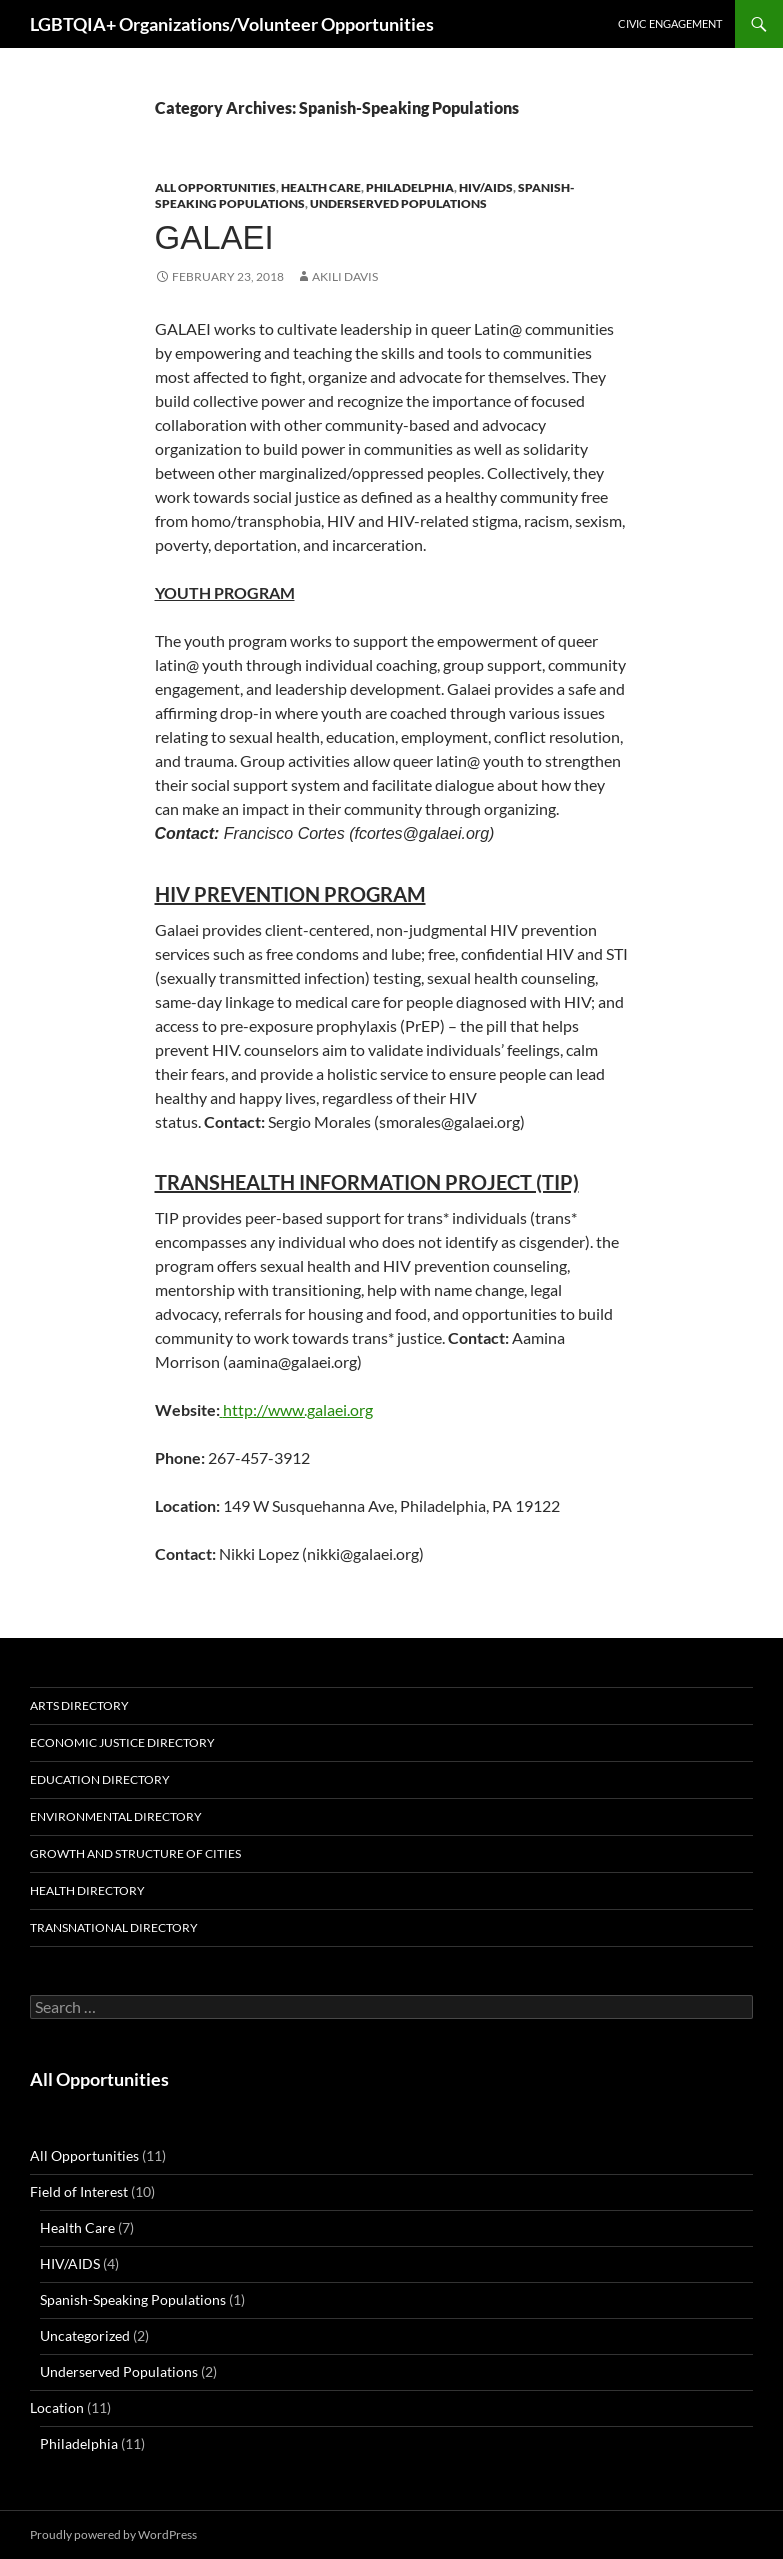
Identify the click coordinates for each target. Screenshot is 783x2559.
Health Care (321, 187)
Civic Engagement (670, 23)
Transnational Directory (114, 1927)
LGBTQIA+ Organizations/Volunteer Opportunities (232, 24)
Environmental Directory (116, 1816)
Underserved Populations (398, 203)
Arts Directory (79, 1705)
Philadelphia (410, 187)
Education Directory (100, 1779)
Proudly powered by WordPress (113, 2534)
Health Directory (87, 1890)
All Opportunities (215, 187)
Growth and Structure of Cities (135, 1853)
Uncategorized (85, 2335)
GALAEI (214, 237)
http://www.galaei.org (296, 1409)
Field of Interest (79, 2191)
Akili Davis (345, 276)
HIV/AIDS (486, 187)
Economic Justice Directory (122, 1742)
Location (57, 2407)
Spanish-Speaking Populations (133, 2299)
